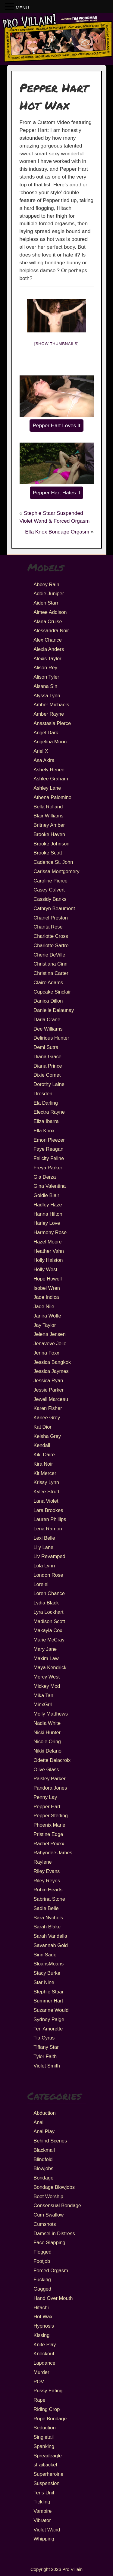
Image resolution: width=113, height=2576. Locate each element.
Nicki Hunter (47, 1732)
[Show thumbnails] (56, 343)
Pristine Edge (48, 1834)
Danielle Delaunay (53, 1010)
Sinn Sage (44, 1954)
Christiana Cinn (50, 963)
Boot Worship (48, 2196)
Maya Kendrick (49, 1667)
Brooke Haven (49, 834)
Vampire (42, 2511)
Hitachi (41, 2307)
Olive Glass (46, 1769)
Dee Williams (47, 1028)
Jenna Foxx (46, 1352)
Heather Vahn (48, 1251)
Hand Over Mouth (53, 2298)
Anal (38, 2122)
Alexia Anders (48, 649)
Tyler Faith (45, 2056)
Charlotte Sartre (50, 945)
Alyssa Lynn (46, 695)
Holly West (45, 1269)
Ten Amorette (48, 2028)
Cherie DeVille (49, 954)
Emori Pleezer (49, 1140)
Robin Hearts (47, 1889)
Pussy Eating (47, 2390)
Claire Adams (48, 982)
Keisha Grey (47, 1436)
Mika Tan (43, 1695)
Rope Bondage (50, 2418)
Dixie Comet (47, 1075)
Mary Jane (45, 1649)
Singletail (43, 2437)
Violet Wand (46, 2529)
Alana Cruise (47, 621)
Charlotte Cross (50, 936)
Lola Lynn (44, 1565)
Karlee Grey (46, 1417)
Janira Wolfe (47, 1315)
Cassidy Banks (49, 899)
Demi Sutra (45, 1047)
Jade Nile (43, 1306)
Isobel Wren (46, 1288)
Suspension (46, 2483)
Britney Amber (49, 825)
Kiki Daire (44, 1454)
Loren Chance (49, 1593)
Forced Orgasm (50, 2270)
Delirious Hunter (51, 1038)
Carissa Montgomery (56, 871)
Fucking (42, 2279)
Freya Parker (47, 1167)
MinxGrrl (42, 1704)
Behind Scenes (50, 2140)
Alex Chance (47, 639)
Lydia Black (46, 1602)
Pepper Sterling (50, 1815)
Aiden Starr (45, 602)
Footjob (41, 2261)
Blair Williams (48, 815)
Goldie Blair (46, 1195)
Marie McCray (48, 1639)
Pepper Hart (46, 1806)
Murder (41, 2372)
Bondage (43, 2177)
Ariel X (40, 751)
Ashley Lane (47, 788)
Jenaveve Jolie (49, 1343)
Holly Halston (48, 1260)
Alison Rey (45, 667)
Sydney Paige (48, 2019)
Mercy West (46, 1676)
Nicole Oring (47, 1741)
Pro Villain (72, 2569)
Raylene (42, 1862)
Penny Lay (45, 1797)
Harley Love (46, 1223)
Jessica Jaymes (50, 1371)
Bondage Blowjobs (54, 2187)
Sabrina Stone (49, 1899)
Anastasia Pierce (52, 723)
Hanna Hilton (47, 1214)
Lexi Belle (44, 1538)
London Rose (48, 1575)
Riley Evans (46, 1871)
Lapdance (44, 2363)
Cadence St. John (53, 862)
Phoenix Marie (49, 1825)
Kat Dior (42, 1427)
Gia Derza (44, 1177)
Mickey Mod (46, 1686)
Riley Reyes (46, 1880)
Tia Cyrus (44, 2037)
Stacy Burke (46, 1973)
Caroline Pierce (50, 880)
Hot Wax (42, 2316)
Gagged (42, 2288)
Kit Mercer (44, 1473)
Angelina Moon (50, 741)
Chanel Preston (50, 917)
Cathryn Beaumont (54, 908)
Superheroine (48, 2474)
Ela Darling (45, 1103)
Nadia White (47, 1723)
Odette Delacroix (52, 1760)
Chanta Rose (47, 926)
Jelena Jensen (49, 1334)
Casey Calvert (49, 889)
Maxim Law (45, 1658)
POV (38, 2381)
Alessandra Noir (51, 630)
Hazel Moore (47, 1241)
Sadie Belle (45, 1908)
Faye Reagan (48, 1149)
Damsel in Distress (54, 2233)
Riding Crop (46, 2409)
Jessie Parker (48, 1389)
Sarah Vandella (50, 1936)
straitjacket (45, 2464)
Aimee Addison (50, 612)
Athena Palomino (52, 797)
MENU (22, 7)
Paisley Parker (49, 1778)
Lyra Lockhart (48, 1612)
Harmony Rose (50, 1232)
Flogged (42, 2251)
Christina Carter (50, 973)
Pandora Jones (50, 1787)
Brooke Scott (47, 852)
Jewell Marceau (50, 1399)
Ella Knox (44, 1130)
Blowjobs (43, 2168)
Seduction (44, 2427)
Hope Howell (47, 1278)
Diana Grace (47, 1056)
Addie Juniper (48, 593)
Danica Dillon (48, 1000)
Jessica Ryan (48, 1380)
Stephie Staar (48, 1991)
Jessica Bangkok (52, 1362)
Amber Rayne (48, 714)
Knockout (43, 2353)
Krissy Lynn (46, 1482)
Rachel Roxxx (48, 1843)
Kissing (41, 2335)
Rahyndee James (52, 1852)
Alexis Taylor (47, 658)
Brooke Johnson (51, 843)
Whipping (43, 2538)
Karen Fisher (47, 1408)
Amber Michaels (51, 704)
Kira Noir (43, 1464)
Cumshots (44, 2224)
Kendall (41, 1445)
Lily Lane (43, 1547)
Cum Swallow (48, 2214)
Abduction (44, 2113)
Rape (39, 2400)
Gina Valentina (49, 1186)
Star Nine (43, 1982)
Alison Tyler (46, 677)
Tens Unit (43, 2492)
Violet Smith (46, 2065)
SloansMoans (48, 1963)
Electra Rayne (49, 1112)
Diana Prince (47, 1066)
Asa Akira (44, 760)
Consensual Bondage (57, 2205)
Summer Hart (48, 2000)
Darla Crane (46, 1019)
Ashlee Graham (50, 778)
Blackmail (44, 2150)
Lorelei (41, 1584)
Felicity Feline (48, 1158)
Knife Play (44, 2344)
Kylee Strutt (46, 1491)
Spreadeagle (47, 2455)
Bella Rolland (48, 806)
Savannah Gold (50, 1945)
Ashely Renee (48, 769)
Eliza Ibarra (45, 1121)
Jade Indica (46, 1297)
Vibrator (42, 2520)
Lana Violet (45, 1501)
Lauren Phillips (49, 1519)
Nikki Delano (47, 1750)
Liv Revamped (49, 1556)
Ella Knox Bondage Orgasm (57, 532)
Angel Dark (45, 732)
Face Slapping (49, 2242)
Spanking (43, 2446)
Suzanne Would (50, 2010)
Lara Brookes (48, 1510)
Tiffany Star (45, 2047)
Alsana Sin (45, 686)
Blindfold (42, 2159)
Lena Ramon (47, 1528)
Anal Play (44, 2131)
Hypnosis (43, 2326)
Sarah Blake (47, 1926)
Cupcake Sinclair (52, 991)
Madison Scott (49, 1621)
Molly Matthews (50, 1713)
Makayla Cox (47, 1630)
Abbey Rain (46, 584)
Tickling (41, 2501)
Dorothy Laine (48, 1084)
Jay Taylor (44, 1325)
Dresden (42, 1093)
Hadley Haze (47, 1204)
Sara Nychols (48, 1917)
